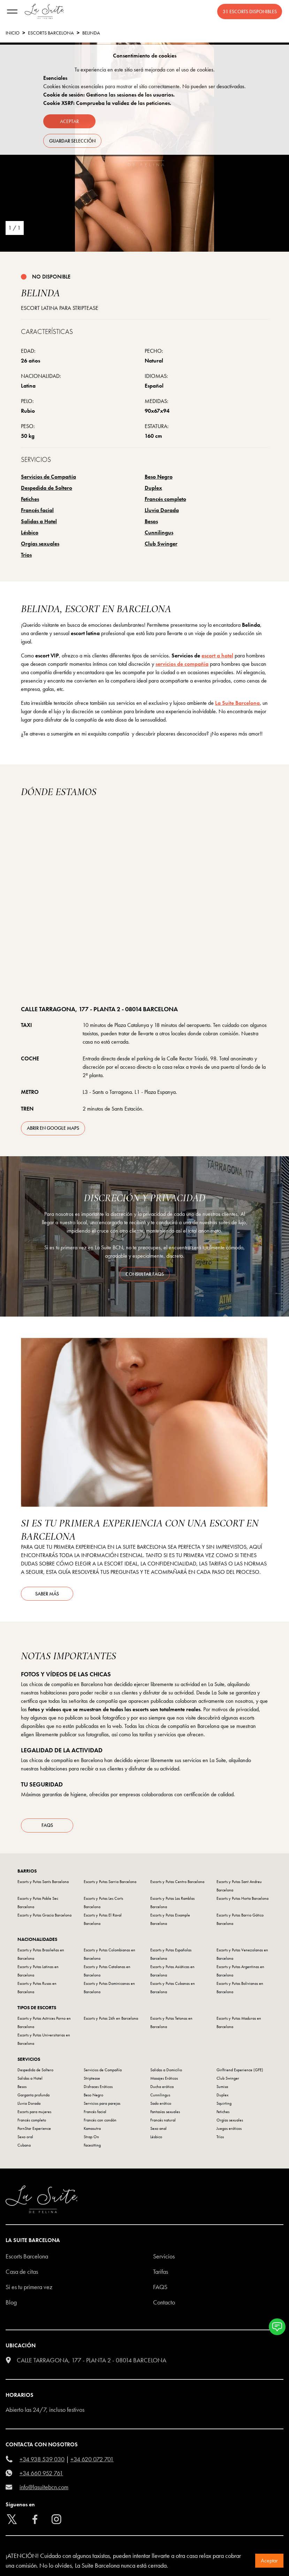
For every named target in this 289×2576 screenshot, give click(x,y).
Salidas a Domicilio (166, 2071)
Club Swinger (161, 543)
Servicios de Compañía (48, 476)
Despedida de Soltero (46, 487)
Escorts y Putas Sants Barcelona (43, 1882)
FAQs (47, 1826)
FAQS (160, 2288)
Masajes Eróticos (164, 2079)
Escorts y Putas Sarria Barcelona (110, 1882)
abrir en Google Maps (53, 1128)
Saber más (47, 1594)
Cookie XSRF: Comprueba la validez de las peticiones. (107, 103)
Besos (151, 521)
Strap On (91, 2138)
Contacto (164, 2303)
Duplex (153, 487)
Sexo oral (25, 2138)
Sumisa (222, 2087)
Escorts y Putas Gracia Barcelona (44, 1916)
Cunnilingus (159, 532)
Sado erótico (160, 2104)
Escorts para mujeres (34, 2113)
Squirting (223, 2104)
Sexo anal (158, 2129)
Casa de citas (22, 2273)
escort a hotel (217, 655)
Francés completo (165, 499)
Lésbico (29, 532)
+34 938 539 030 (42, 2460)
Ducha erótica (162, 2087)
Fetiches (30, 499)
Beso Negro (159, 476)
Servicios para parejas (102, 2104)
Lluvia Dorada (162, 510)
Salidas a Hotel (39, 521)
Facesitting (92, 2146)
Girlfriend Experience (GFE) (239, 2071)
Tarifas (160, 2273)
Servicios (164, 2257)
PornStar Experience (34, 2129)
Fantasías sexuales (165, 2113)
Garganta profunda (33, 2096)
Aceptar (269, 2560)
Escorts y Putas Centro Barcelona (177, 1882)
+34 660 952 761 (41, 2474)
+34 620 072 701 (92, 2460)
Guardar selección (72, 141)
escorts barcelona (51, 33)
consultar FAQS (145, 1274)
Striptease (92, 2079)
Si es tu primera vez (29, 2288)
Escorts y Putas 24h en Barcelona (111, 2019)
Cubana (24, 2146)
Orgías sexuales (40, 543)
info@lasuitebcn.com (44, 2488)
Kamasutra (92, 2129)
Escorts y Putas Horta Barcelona (242, 1899)
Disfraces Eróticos (98, 2087)
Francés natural (163, 2121)
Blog (11, 2303)
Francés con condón (100, 2121)
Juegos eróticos (229, 2129)
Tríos (26, 554)
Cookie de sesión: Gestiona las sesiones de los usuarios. (109, 94)
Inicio (13, 33)
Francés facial (37, 510)
